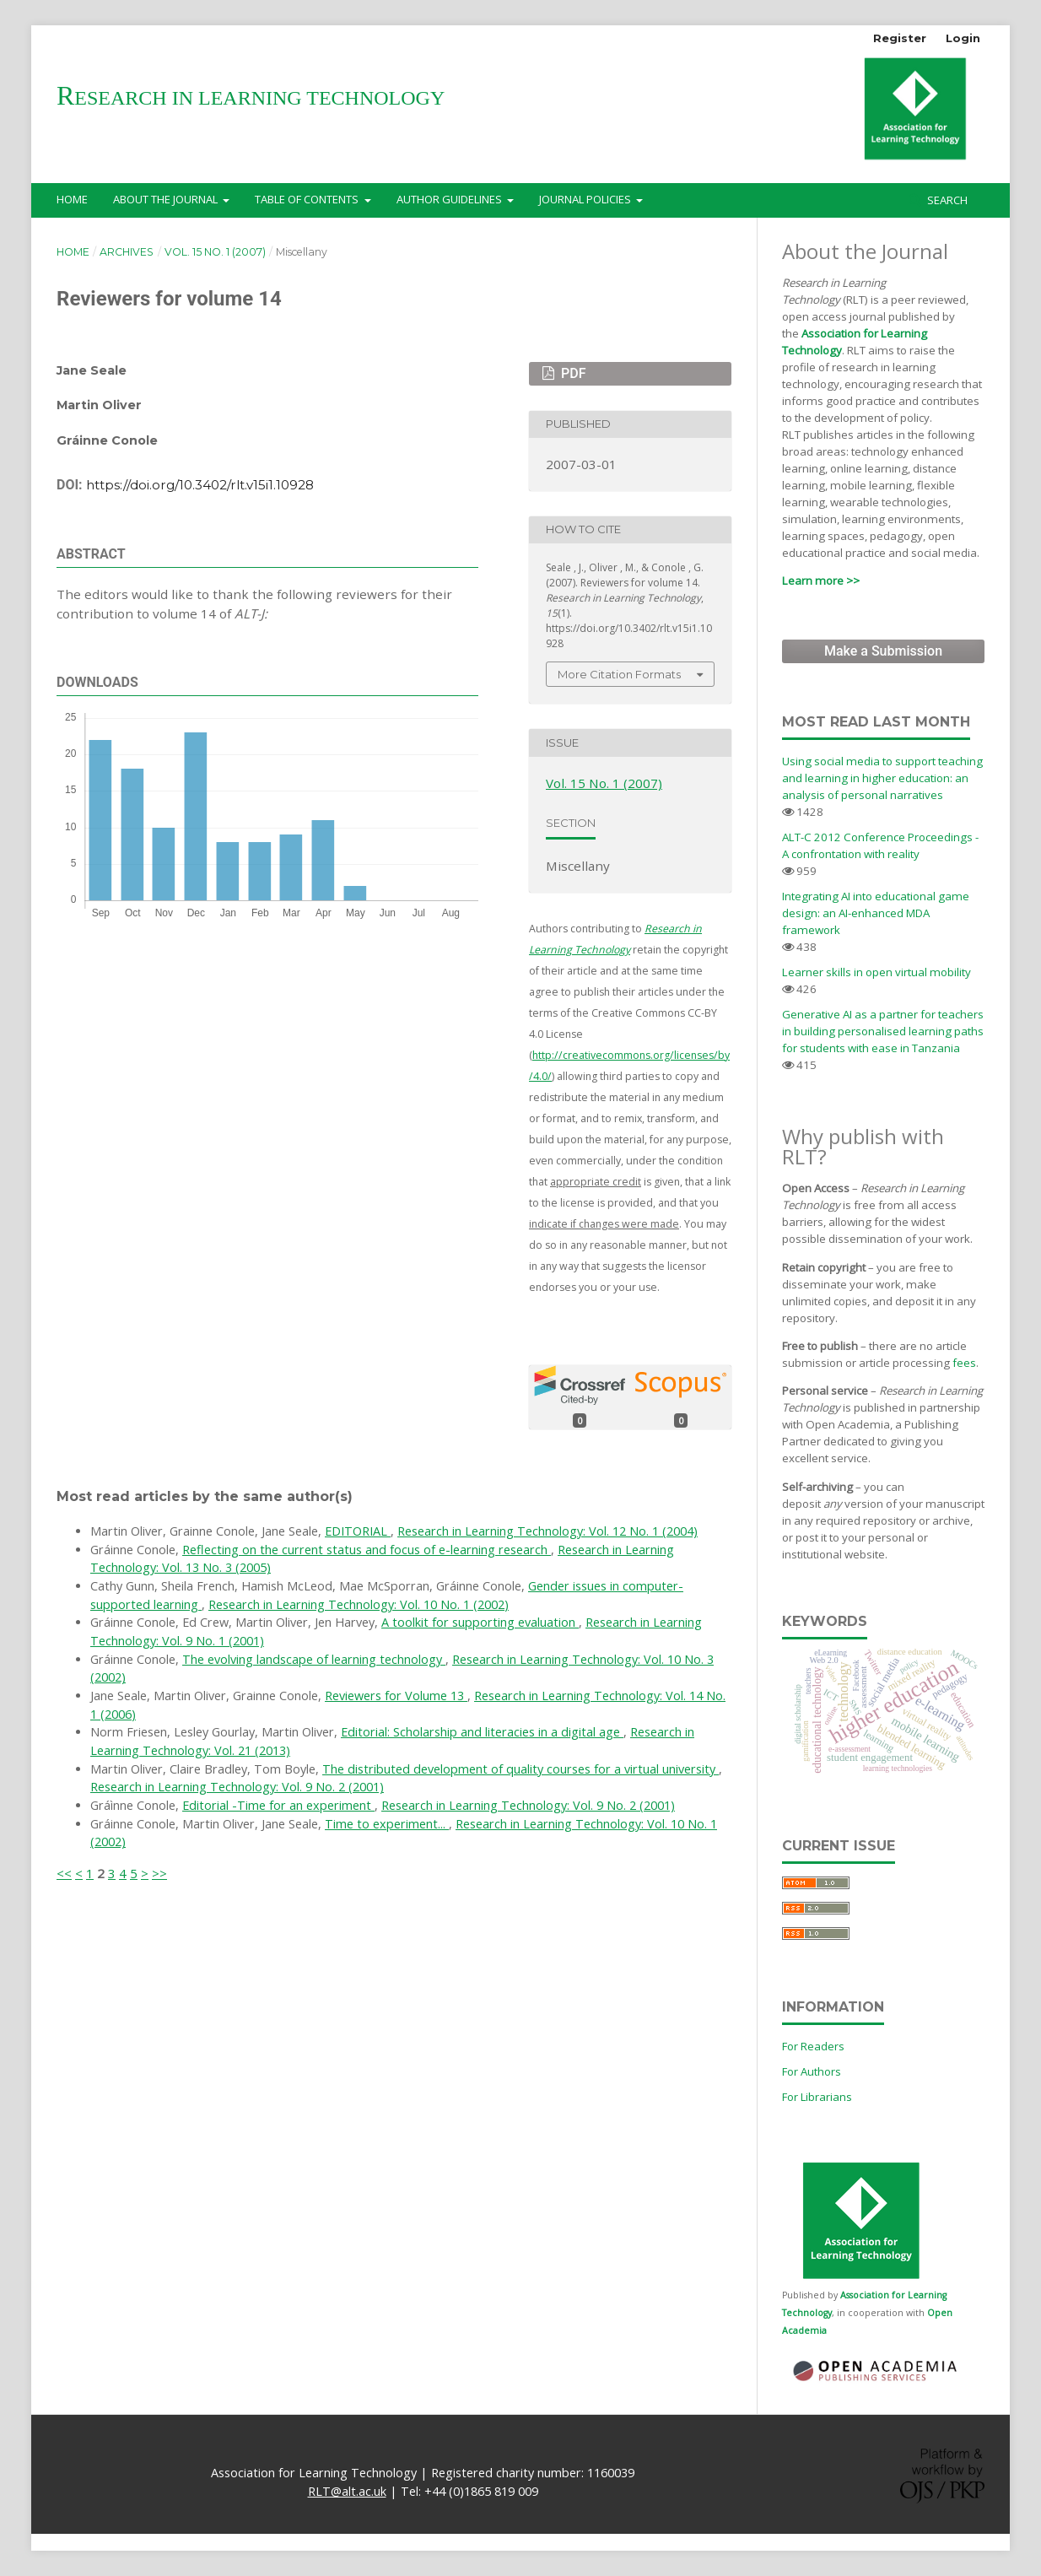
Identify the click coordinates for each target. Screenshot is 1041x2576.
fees (964, 1362)
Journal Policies (586, 199)
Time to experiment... (387, 1824)
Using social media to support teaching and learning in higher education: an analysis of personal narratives (882, 777)
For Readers (813, 2046)
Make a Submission (883, 651)
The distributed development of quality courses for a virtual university (520, 1769)
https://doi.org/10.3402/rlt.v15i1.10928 (200, 485)
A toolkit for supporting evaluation (480, 1622)
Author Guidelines (450, 199)
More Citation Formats (619, 674)
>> (159, 1873)
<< (64, 1873)
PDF (571, 373)
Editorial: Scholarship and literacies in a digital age (482, 1732)
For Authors (811, 2071)
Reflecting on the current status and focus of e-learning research (366, 1550)
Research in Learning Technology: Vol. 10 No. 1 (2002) (358, 1604)
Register (899, 38)
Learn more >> (821, 580)
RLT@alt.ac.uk (347, 2491)
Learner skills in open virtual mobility (876, 972)
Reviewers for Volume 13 (396, 1696)
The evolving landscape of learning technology (313, 1659)
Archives (127, 252)
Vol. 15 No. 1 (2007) (215, 252)
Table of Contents (308, 199)
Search (946, 200)
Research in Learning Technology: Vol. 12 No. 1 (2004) (547, 1531)
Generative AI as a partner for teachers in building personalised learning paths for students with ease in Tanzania (883, 1031)
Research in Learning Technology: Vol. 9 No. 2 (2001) (237, 1787)
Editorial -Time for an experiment (278, 1805)
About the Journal (166, 199)
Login (963, 38)
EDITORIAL (358, 1531)
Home (72, 199)
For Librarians (817, 2096)
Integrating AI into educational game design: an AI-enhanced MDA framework (875, 912)
